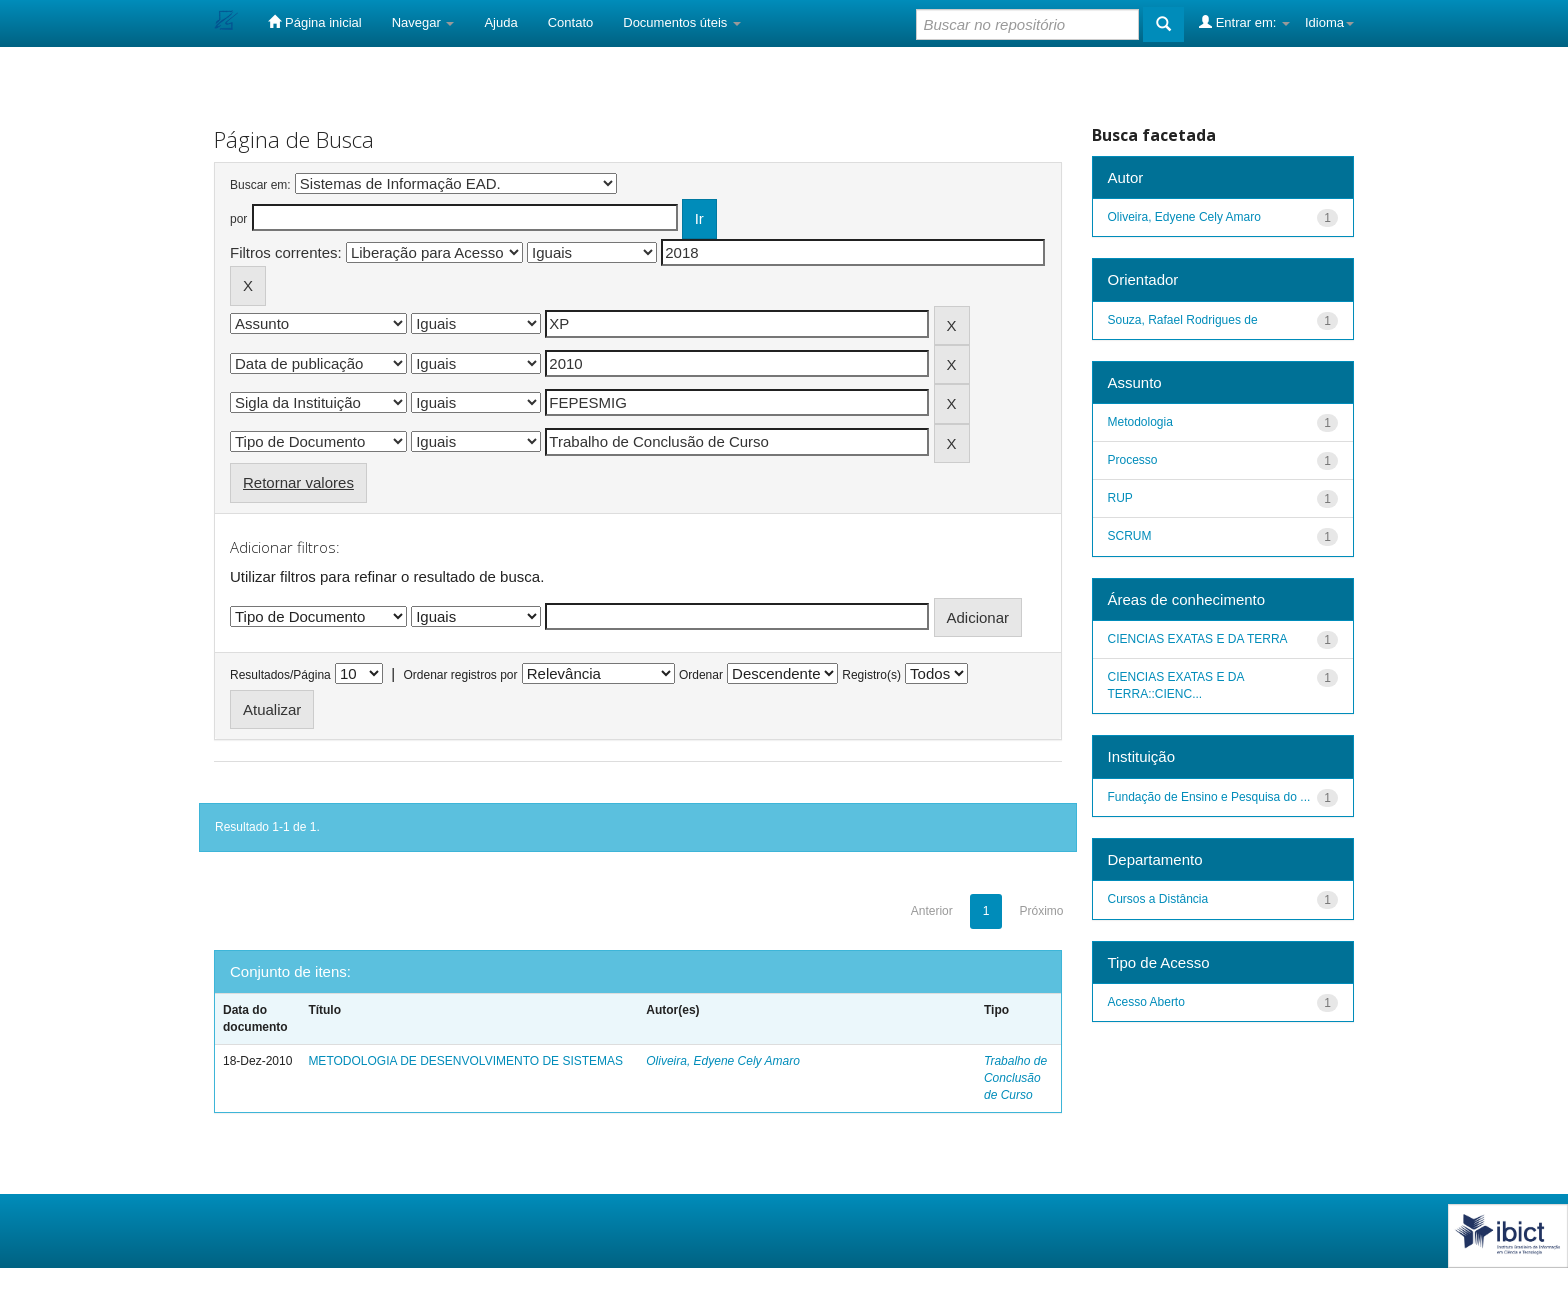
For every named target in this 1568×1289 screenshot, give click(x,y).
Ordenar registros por (460, 675)
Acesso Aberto (1146, 1002)
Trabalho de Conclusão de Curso (1015, 1078)
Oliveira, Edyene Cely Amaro (723, 1061)
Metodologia (1140, 422)
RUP (1120, 498)
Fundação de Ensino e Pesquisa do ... (1209, 797)
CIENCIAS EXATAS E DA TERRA (1198, 639)
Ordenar (701, 675)
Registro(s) (871, 675)
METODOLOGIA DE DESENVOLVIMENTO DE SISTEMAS (465, 1061)
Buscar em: (260, 185)
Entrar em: (1244, 22)
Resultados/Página (280, 675)
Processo (1133, 460)
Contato (571, 22)
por (238, 219)
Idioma (1329, 22)
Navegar (423, 22)
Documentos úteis (682, 22)
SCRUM (1130, 536)
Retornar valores (298, 482)
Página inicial (314, 22)
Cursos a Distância (1158, 899)
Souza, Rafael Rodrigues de (1183, 320)
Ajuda (500, 22)
